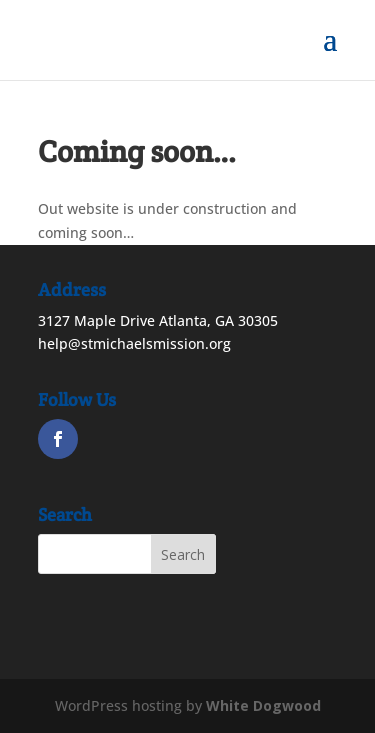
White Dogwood (263, 705)
